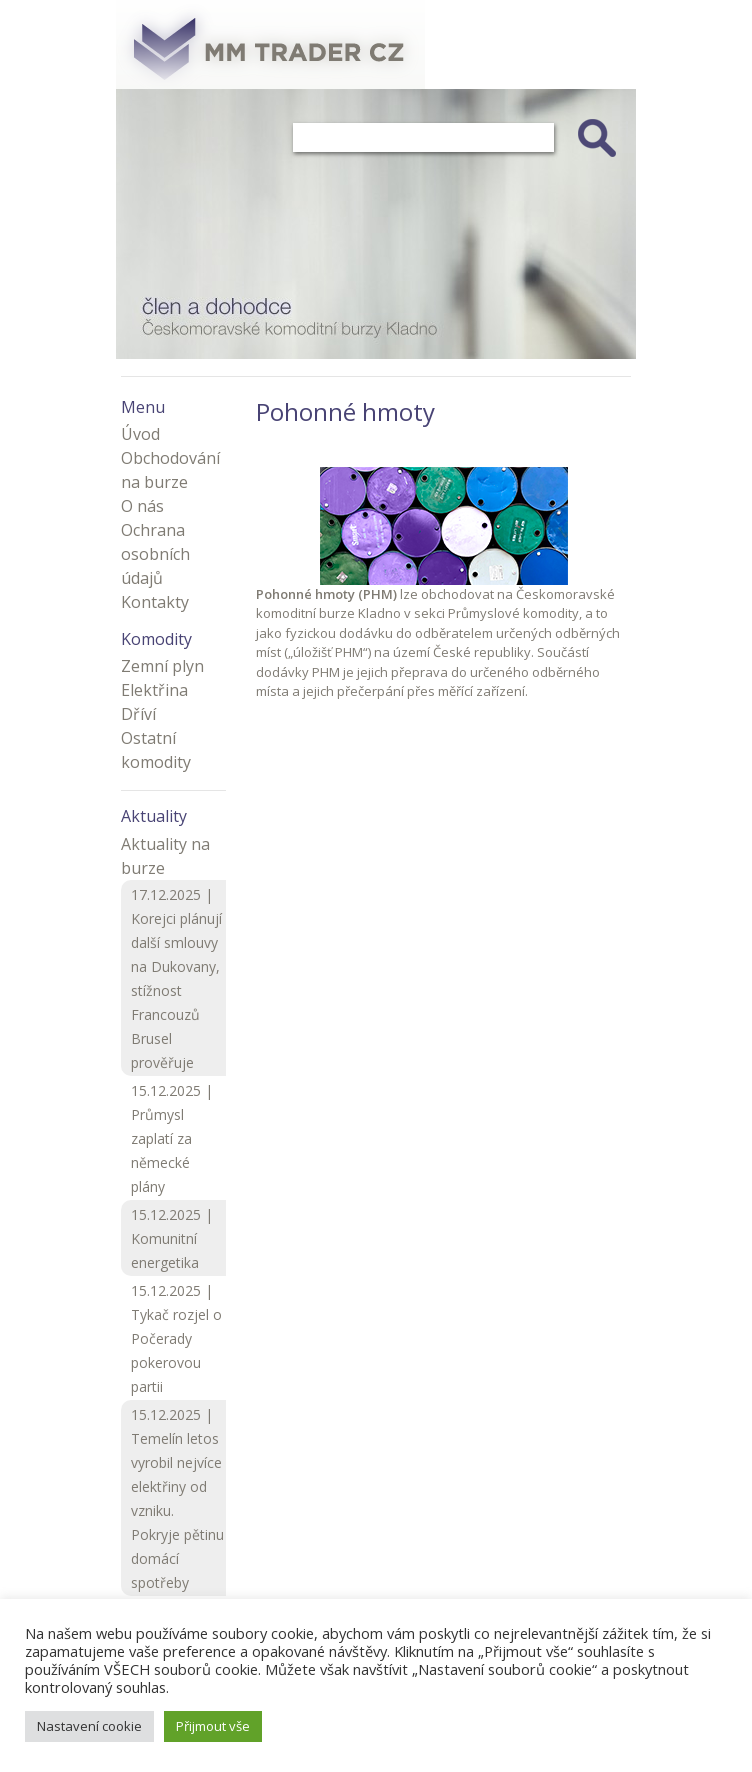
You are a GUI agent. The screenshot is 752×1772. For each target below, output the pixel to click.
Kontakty (155, 602)
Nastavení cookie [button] (89, 1726)
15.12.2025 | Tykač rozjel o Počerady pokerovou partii (176, 1338)
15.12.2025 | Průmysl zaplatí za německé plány (172, 1138)
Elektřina (154, 690)
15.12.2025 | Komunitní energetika (172, 1238)
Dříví (138, 714)
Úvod (140, 434)
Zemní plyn (162, 666)
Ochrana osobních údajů (155, 554)
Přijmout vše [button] (213, 1726)
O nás (142, 506)
